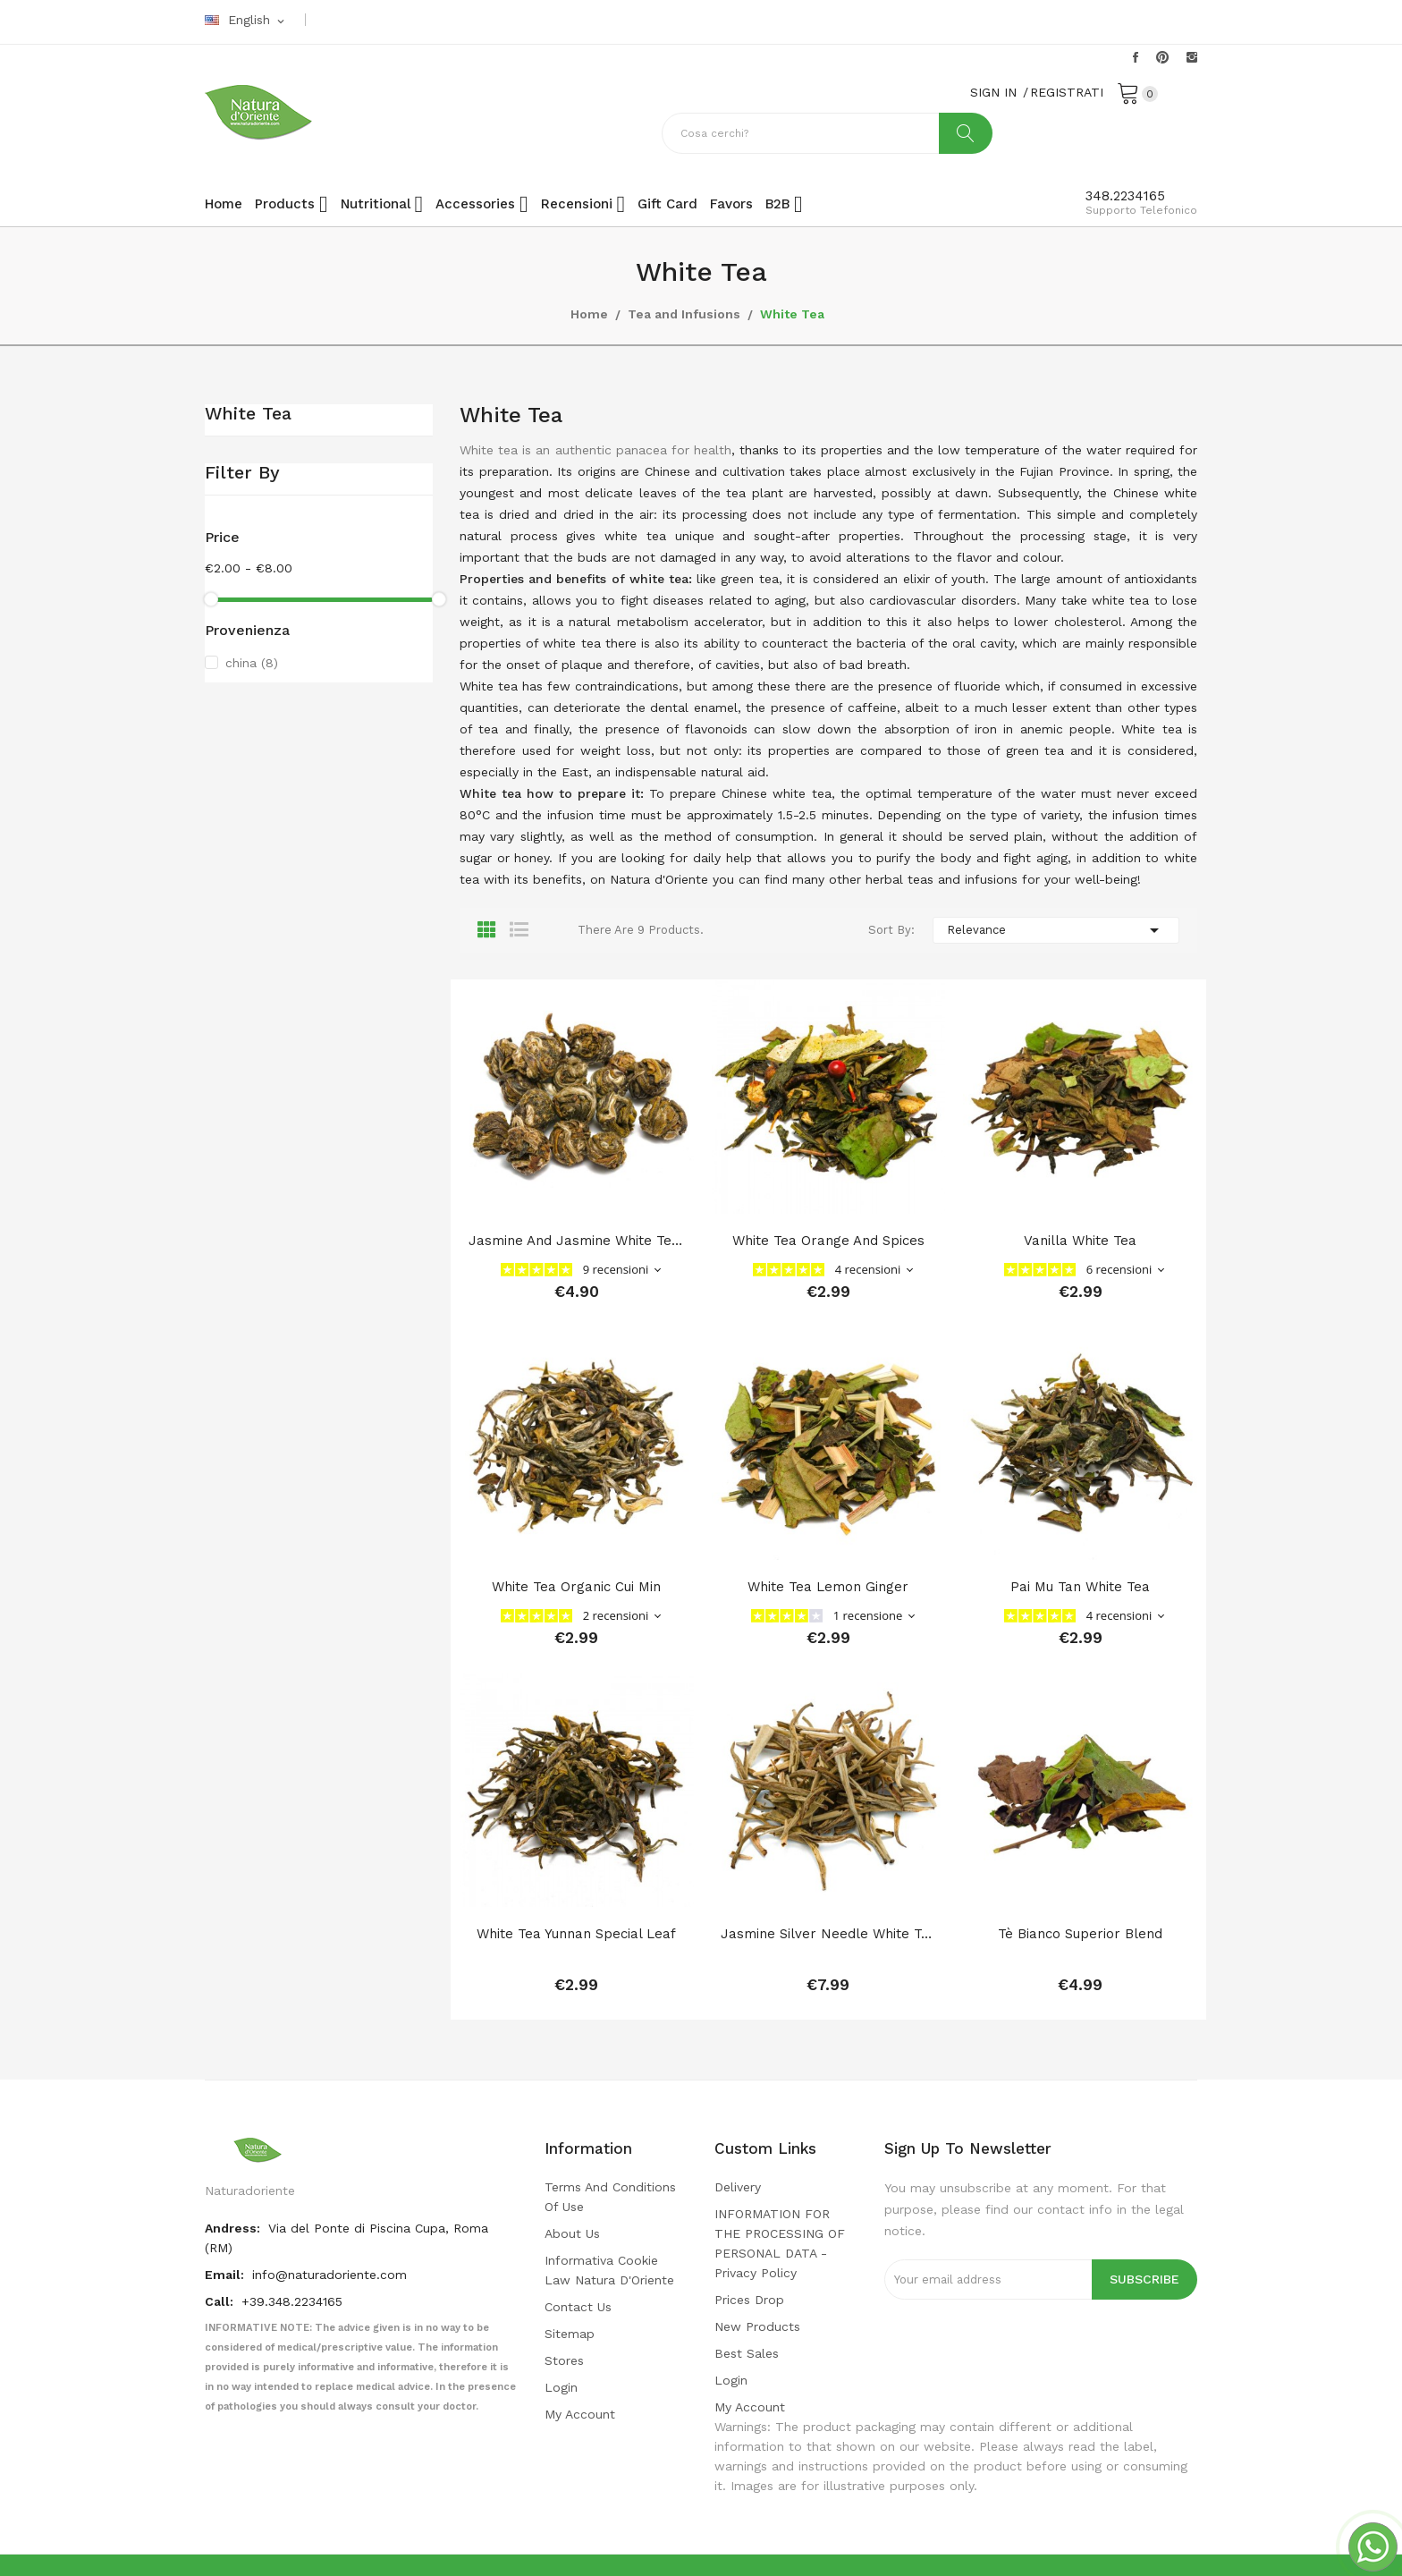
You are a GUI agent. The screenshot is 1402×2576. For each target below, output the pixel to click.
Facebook (1135, 57)
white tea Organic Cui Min (576, 1587)
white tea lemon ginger (827, 1587)
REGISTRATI (1066, 92)
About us (572, 2233)
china (251, 663)
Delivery (737, 2187)
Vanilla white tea (1080, 1241)
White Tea (248, 414)
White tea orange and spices (828, 1241)
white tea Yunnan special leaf (576, 1934)
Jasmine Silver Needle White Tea (829, 1934)
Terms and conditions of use (610, 2197)
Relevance (1056, 930)
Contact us (578, 2307)
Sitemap (570, 2333)
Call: (221, 2301)
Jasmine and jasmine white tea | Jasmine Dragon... (577, 1241)
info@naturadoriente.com (329, 2274)
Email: (226, 2274)
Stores (564, 2360)
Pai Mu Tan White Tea (1080, 1587)
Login (561, 2387)
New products (757, 2326)
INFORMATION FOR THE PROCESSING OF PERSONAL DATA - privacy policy (779, 2243)
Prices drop (749, 2299)
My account (580, 2414)
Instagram (1192, 57)
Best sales (746, 2353)
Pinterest (1162, 57)
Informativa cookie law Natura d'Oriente (609, 2270)
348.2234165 (1125, 196)
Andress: (234, 2228)
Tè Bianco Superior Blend (1080, 1934)
